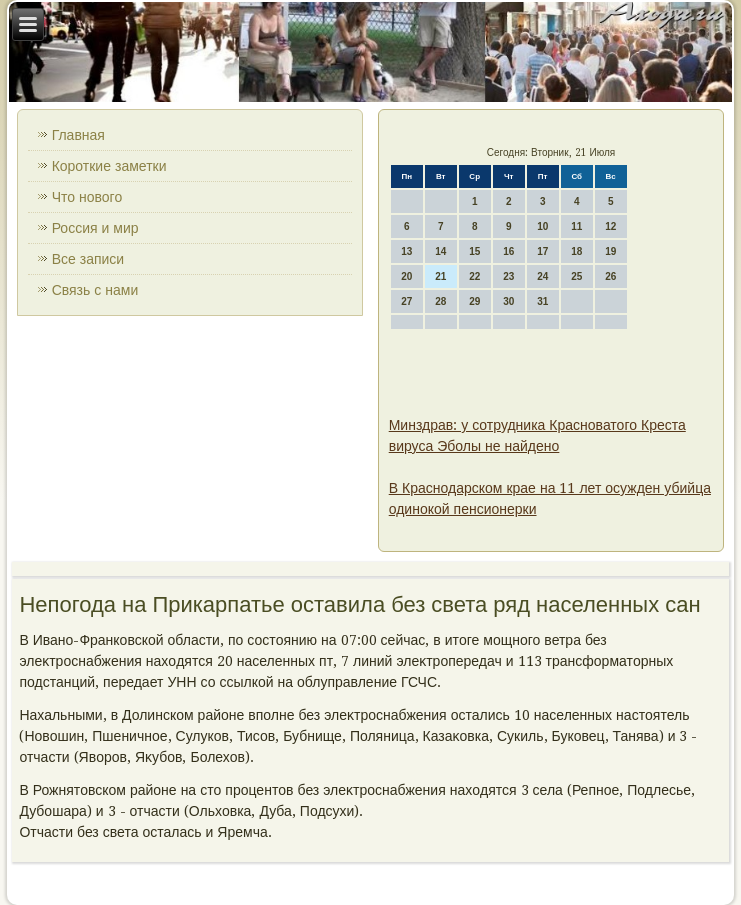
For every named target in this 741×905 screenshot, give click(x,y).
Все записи (88, 259)
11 (576, 226)
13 (406, 251)
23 (508, 276)
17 (542, 251)
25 (576, 276)
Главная (78, 135)
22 (474, 276)
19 (610, 251)
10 (542, 226)
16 (508, 251)
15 (474, 251)
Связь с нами (95, 290)
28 (440, 301)
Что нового (87, 197)
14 (440, 251)
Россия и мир (95, 228)
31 (542, 301)
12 (610, 226)
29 (474, 301)
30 (508, 301)
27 (406, 301)
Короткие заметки (109, 166)
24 (542, 276)
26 (610, 276)
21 (440, 276)
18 (576, 251)
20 (406, 276)
